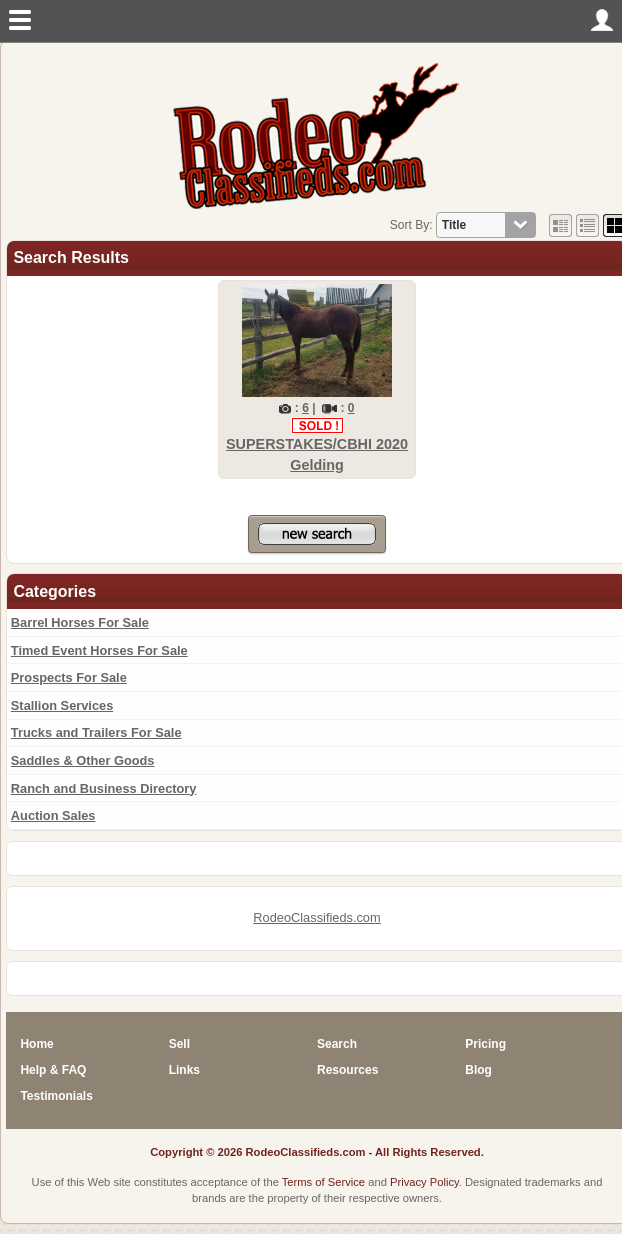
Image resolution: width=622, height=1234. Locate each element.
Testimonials (56, 1096)
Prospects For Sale (69, 677)
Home (36, 1044)
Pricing (485, 1044)
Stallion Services (62, 705)
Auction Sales (53, 815)
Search (337, 1044)
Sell (179, 1044)
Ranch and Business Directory (104, 788)
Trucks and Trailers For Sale (96, 732)
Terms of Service (323, 1182)
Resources (347, 1070)
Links (184, 1070)
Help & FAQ (53, 1070)
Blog (478, 1070)
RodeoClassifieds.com (316, 917)
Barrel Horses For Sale (80, 622)
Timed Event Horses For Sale (99, 650)
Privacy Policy (424, 1182)
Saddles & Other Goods (83, 760)
